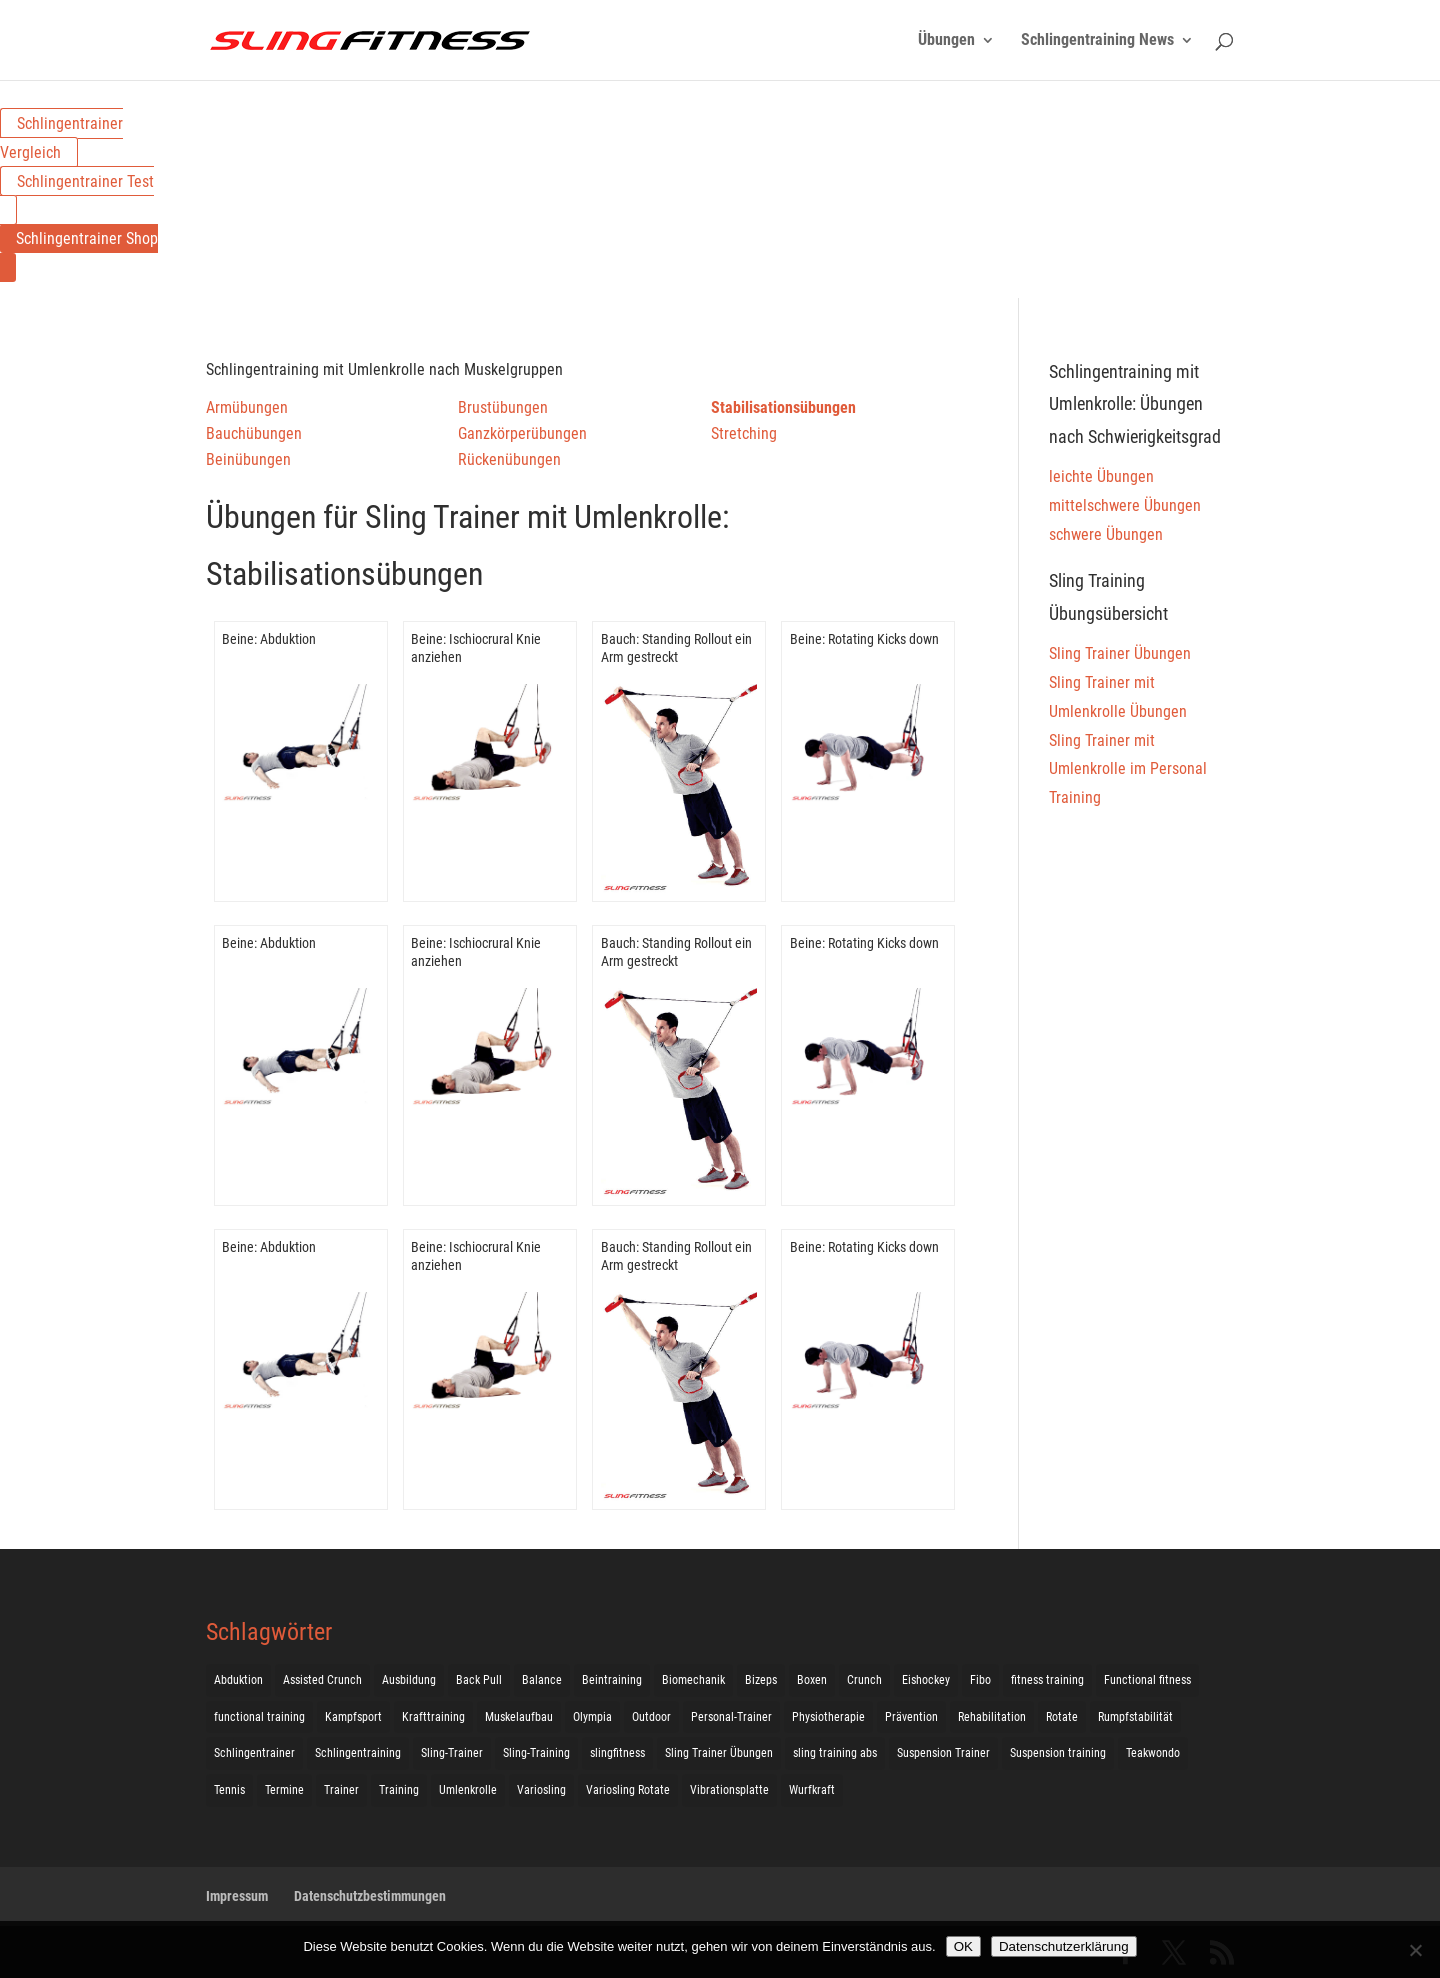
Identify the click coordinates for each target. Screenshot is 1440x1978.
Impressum (237, 1896)
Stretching (744, 433)
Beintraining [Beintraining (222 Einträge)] (612, 1680)
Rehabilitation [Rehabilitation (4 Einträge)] (992, 1717)
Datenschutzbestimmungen (370, 1896)
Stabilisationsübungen (783, 407)
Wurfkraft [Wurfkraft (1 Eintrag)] (812, 1790)
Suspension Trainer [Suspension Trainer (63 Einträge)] (943, 1753)
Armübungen (247, 407)
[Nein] (1415, 1950)
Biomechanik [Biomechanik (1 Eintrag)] (693, 1680)
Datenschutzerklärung (1064, 1946)
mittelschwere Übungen (1125, 505)
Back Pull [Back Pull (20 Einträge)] (479, 1680)
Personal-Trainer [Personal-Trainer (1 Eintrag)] (731, 1717)
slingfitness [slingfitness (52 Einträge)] (617, 1753)
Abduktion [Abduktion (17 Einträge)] (238, 1680)
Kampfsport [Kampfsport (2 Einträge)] (353, 1717)
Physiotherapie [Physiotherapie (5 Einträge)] (828, 1717)
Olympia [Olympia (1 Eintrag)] (592, 1717)
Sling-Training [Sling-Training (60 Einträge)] (536, 1753)
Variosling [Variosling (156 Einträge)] (541, 1790)
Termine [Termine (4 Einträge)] (284, 1790)
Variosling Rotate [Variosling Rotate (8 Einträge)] (628, 1790)
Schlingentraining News (1097, 41)
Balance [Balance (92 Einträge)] (542, 1680)
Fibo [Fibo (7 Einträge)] (980, 1680)
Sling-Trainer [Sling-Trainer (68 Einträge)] (452, 1753)
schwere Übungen (1106, 534)
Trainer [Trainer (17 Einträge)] (341, 1790)
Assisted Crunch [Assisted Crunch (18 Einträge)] (322, 1680)
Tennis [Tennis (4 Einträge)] (229, 1790)
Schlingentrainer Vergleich (61, 138)
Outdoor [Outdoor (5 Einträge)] (651, 1717)
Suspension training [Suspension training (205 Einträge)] (1058, 1753)
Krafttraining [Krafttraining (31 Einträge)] (433, 1717)
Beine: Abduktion (269, 639)
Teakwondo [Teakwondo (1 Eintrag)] (1153, 1753)
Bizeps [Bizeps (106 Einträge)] (761, 1680)
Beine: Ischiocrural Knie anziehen (476, 648)
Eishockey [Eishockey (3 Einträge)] (926, 1680)
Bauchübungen (254, 433)
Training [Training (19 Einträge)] (399, 1790)
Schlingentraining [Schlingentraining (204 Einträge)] (358, 1753)
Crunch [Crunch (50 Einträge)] (864, 1680)
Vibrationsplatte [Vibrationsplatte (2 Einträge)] (729, 1790)
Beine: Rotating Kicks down (864, 639)
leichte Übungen (1101, 476)
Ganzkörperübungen (522, 433)
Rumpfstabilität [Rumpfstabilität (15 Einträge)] (1135, 1717)
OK (963, 1946)
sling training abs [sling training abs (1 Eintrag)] (835, 1753)
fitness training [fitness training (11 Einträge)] (1047, 1680)
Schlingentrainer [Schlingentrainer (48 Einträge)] (254, 1753)
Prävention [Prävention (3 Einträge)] (911, 1717)
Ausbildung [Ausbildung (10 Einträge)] (409, 1680)
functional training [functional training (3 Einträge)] (259, 1717)
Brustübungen (503, 407)
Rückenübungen (509, 459)
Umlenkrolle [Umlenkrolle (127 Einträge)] (468, 1790)
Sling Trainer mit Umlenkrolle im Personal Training (1128, 769)
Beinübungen (248, 459)
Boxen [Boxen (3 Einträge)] (812, 1680)
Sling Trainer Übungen (1120, 653)
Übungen (946, 41)
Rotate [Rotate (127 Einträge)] (1062, 1717)
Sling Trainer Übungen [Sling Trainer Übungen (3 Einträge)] (719, 1753)
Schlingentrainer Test (85, 181)
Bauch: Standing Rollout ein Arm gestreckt (676, 648)
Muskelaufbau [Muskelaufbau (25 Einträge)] (519, 1717)
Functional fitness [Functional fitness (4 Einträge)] (1147, 1680)
